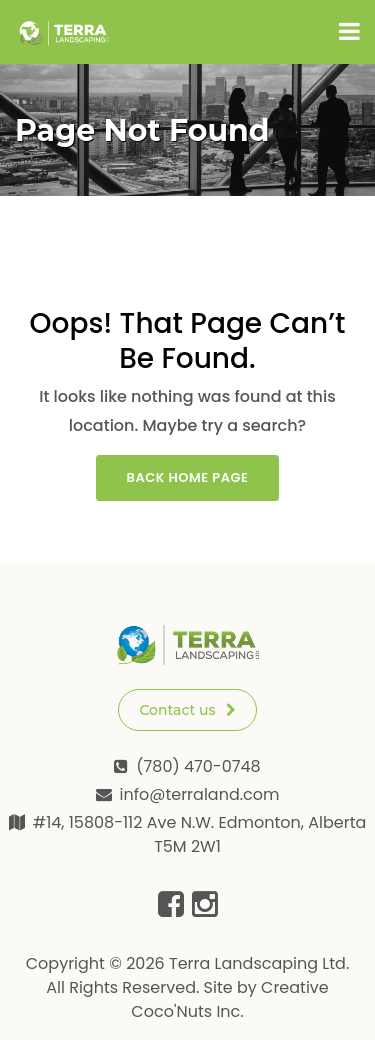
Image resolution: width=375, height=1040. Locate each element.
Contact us (187, 710)
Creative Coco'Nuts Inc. (229, 999)
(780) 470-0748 (198, 766)
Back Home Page (188, 477)
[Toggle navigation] (349, 32)
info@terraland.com (200, 794)
